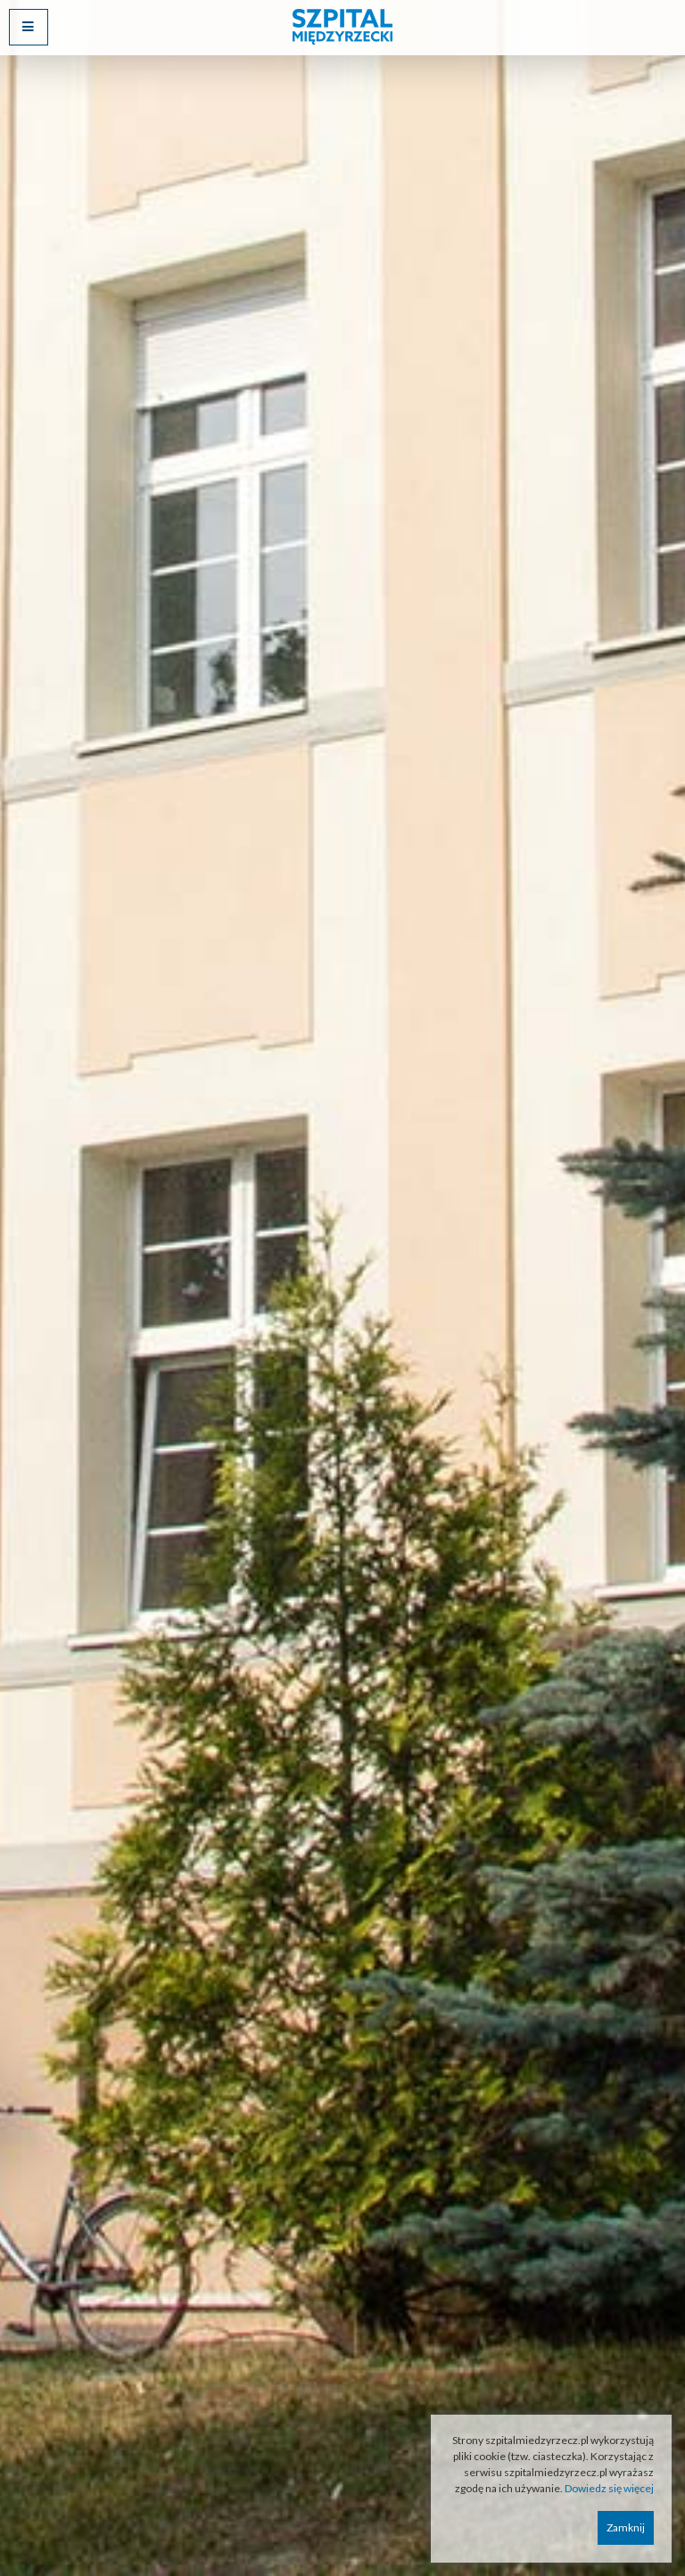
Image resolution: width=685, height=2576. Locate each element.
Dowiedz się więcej (609, 2488)
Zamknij (626, 2527)
